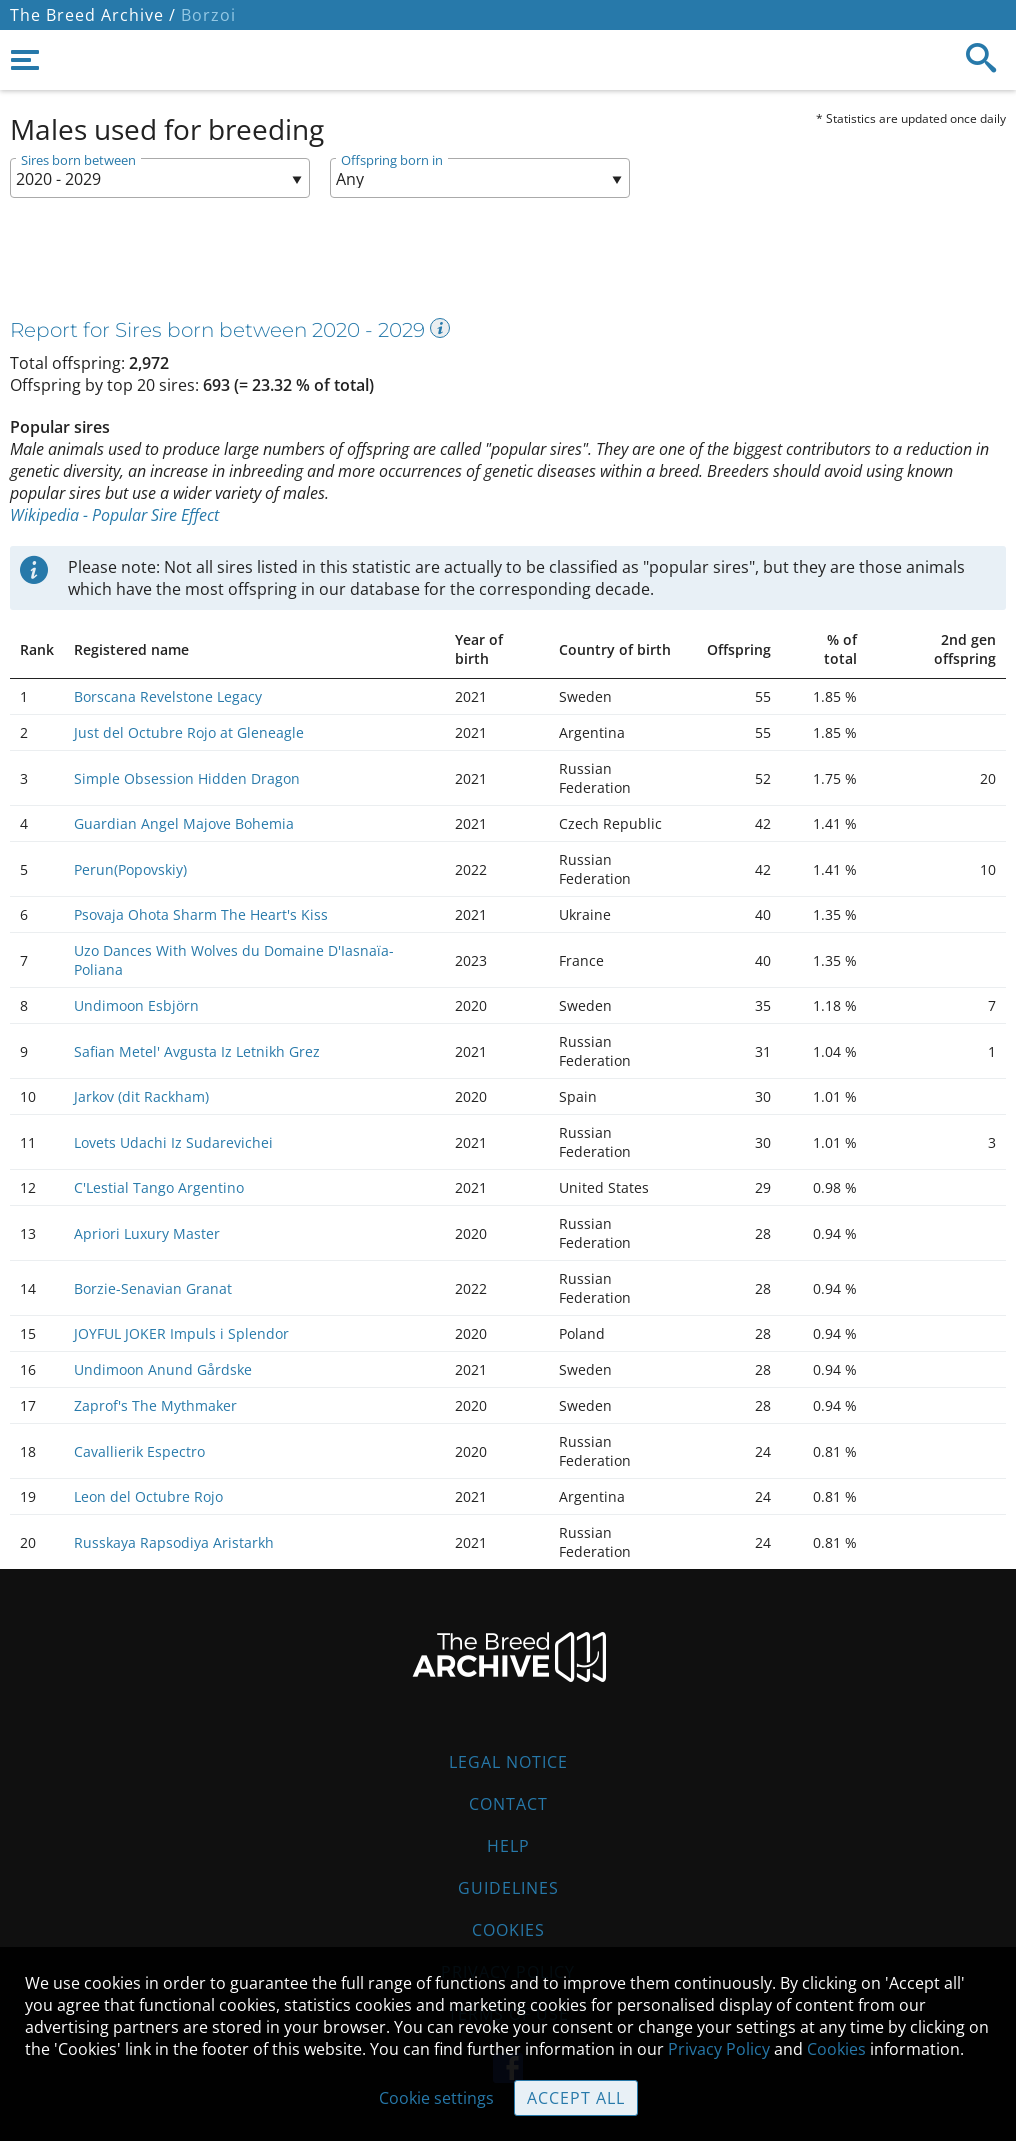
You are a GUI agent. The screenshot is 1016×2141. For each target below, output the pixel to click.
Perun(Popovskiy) (130, 869)
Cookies (508, 1930)
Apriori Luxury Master (147, 1233)
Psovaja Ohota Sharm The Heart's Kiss (201, 914)
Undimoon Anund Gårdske (163, 1369)
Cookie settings (436, 2098)
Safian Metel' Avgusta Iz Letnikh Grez (197, 1051)
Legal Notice (508, 1762)
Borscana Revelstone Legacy (168, 696)
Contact (508, 1804)
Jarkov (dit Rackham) (141, 1096)
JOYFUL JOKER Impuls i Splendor (181, 1333)
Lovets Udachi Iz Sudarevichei (173, 1142)
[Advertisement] (485, 263)
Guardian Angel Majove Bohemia (184, 823)
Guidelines (508, 1888)
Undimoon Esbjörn (136, 1005)
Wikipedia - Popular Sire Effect (114, 515)
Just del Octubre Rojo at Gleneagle (189, 732)
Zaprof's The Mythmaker (155, 1405)
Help (508, 1846)
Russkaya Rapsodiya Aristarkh (174, 1542)
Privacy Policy (719, 2049)
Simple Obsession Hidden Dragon (187, 778)
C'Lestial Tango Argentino (159, 1187)
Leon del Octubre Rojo (148, 1496)
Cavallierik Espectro (139, 1451)
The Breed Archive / (93, 15)
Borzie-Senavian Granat (153, 1288)
